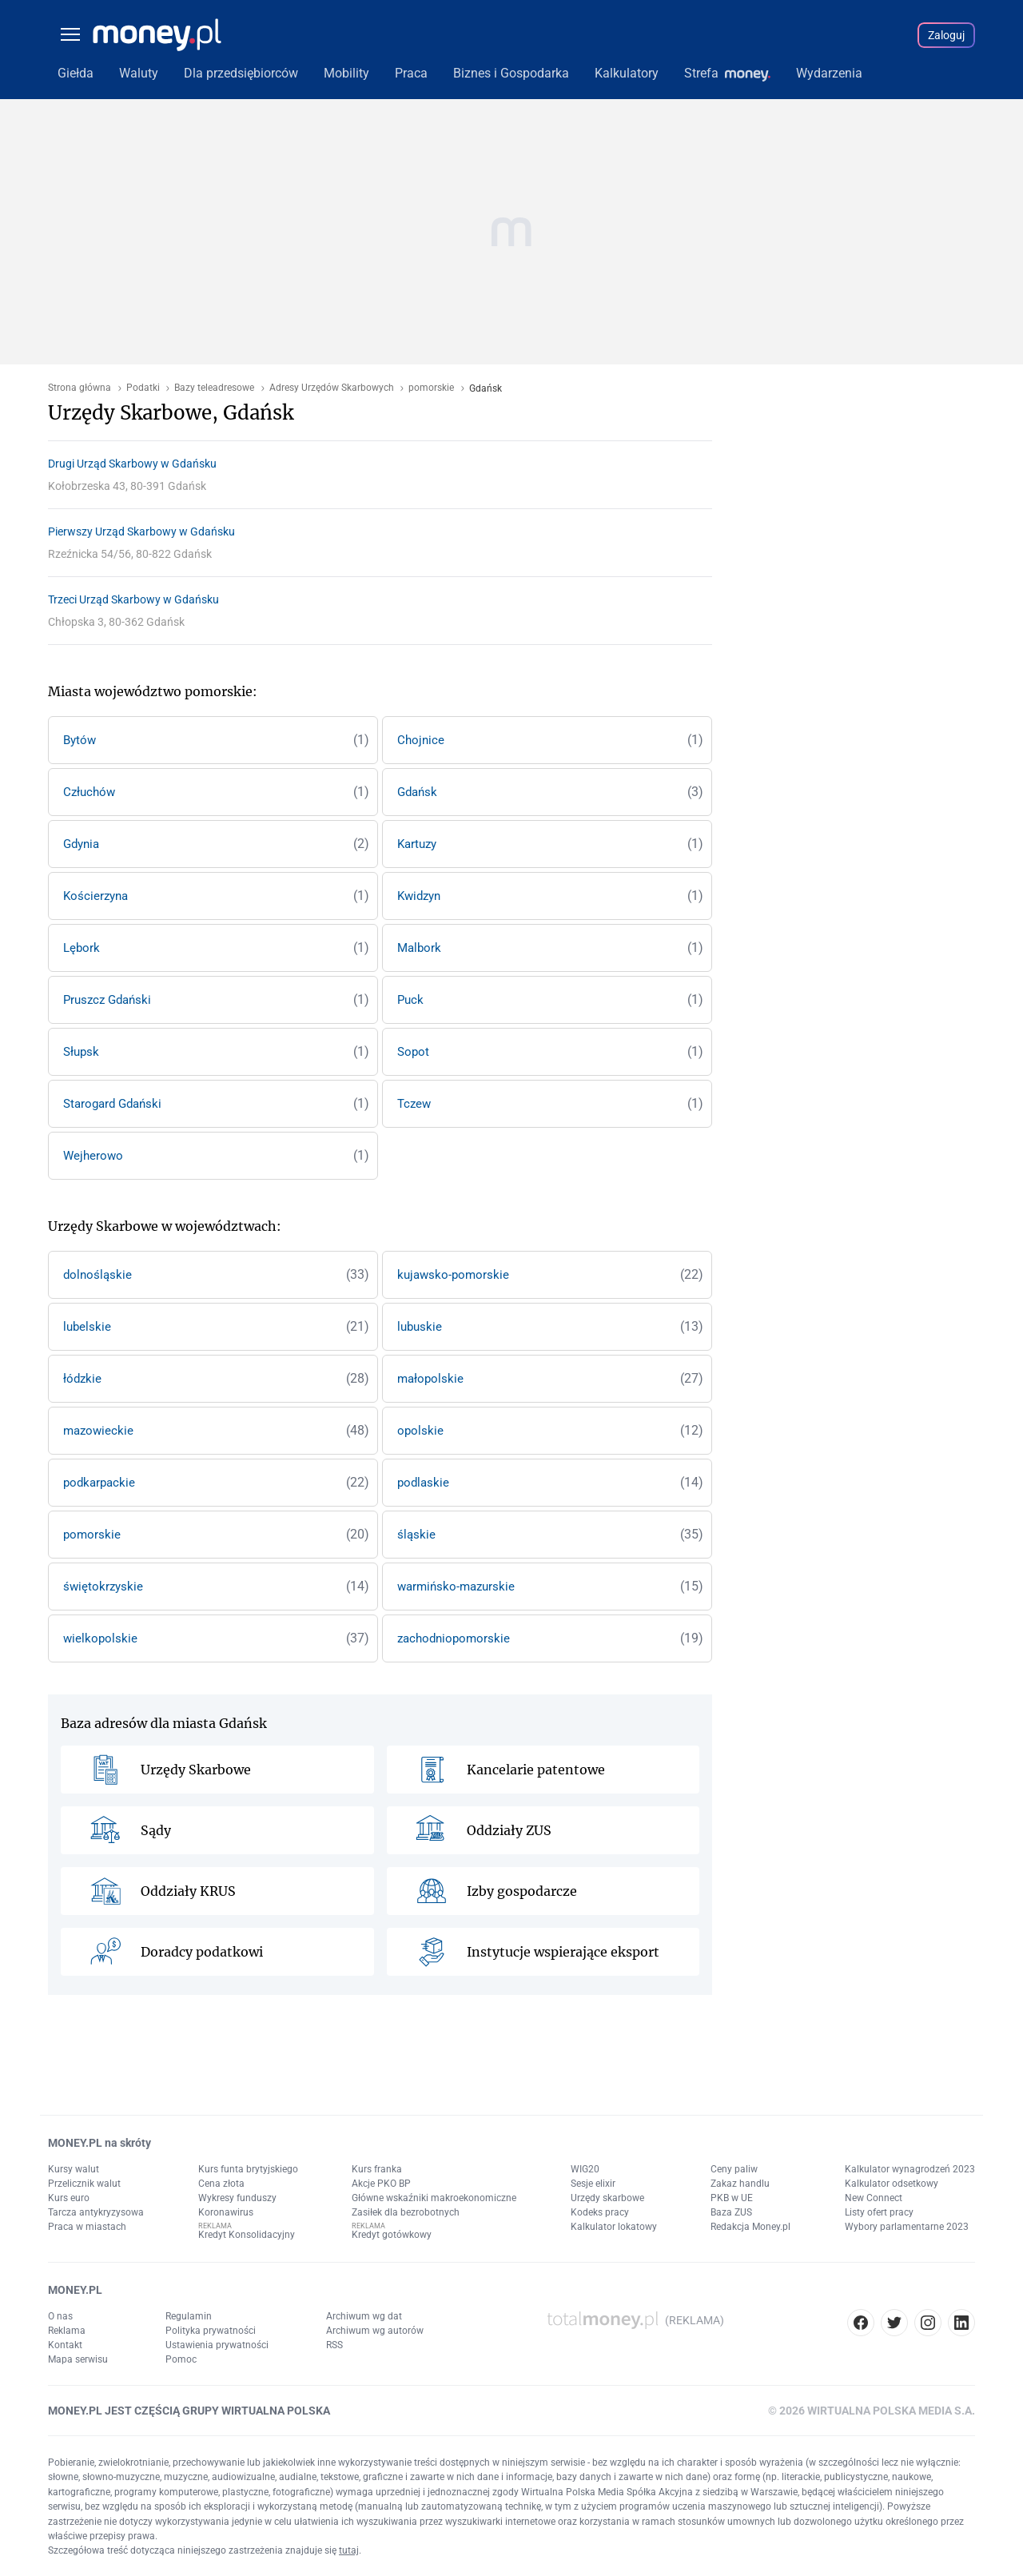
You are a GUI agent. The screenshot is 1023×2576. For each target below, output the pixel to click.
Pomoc (181, 2359)
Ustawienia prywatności (217, 2345)
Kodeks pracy (600, 2212)
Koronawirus (225, 2212)
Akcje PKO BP (381, 2183)
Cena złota (221, 2183)
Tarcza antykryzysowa (96, 2212)
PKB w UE (732, 2198)
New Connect (873, 2198)
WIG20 (585, 2169)
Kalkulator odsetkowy (891, 2183)
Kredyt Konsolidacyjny (246, 2234)
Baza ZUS (731, 2212)
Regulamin (188, 2316)
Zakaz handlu (740, 2183)
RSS (334, 2345)
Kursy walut (73, 2169)
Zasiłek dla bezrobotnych (406, 2212)
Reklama (67, 2330)
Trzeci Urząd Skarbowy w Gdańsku (133, 599)
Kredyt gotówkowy (392, 2234)
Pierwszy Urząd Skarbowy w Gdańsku (141, 531)
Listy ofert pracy (879, 2212)
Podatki (143, 388)
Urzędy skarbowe (607, 2198)
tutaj (349, 2550)
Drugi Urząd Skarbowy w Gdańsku (132, 463)
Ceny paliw (734, 2169)
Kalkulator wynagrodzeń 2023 (910, 2169)
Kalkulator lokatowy (614, 2226)
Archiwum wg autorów (375, 2330)
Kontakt (65, 2345)
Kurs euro (69, 2198)
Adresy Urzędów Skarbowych (331, 388)
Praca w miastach (87, 2226)
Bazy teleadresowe (214, 388)
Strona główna (79, 388)
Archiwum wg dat (364, 2316)
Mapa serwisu (78, 2359)
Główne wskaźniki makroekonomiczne (434, 2198)
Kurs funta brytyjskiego (248, 2169)
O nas (60, 2316)
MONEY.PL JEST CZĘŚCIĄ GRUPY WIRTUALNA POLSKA (189, 2410)
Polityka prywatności (210, 2330)
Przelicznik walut (84, 2183)
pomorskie (431, 388)
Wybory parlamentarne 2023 (907, 2226)
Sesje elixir (593, 2183)
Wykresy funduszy (237, 2198)
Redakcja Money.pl (750, 2226)
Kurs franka (377, 2169)
